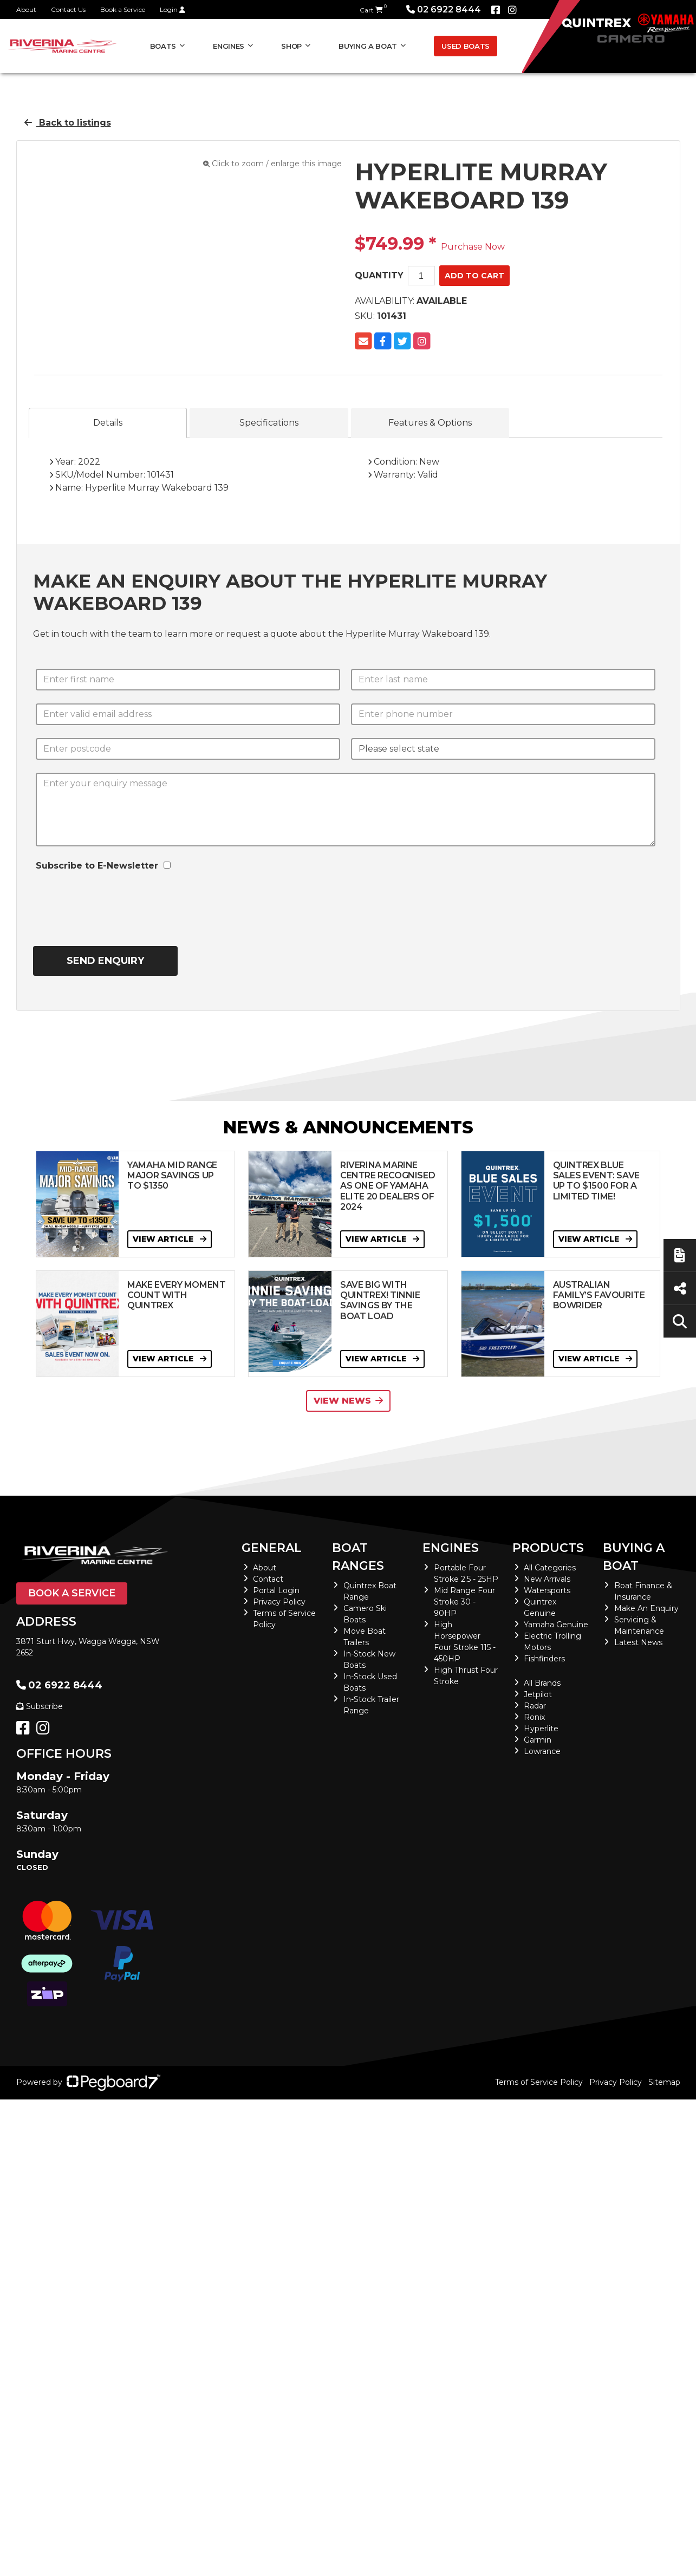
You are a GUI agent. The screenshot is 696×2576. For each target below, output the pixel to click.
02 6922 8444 (443, 9)
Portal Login (276, 1590)
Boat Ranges (358, 1557)
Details (107, 423)
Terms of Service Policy (539, 2082)
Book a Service (122, 9)
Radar (535, 1706)
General (272, 1548)
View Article (169, 1239)
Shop (291, 46)
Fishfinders (544, 1659)
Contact (268, 1579)
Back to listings (67, 123)
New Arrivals (547, 1579)
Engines (228, 46)
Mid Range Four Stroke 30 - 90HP (464, 1602)
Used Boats (465, 46)
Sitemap (664, 2082)
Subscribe (39, 1706)
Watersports (547, 1590)
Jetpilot (538, 1694)
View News (348, 1400)
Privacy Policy (279, 1602)
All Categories (550, 1568)
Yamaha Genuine (556, 1624)
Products (548, 1548)
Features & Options (430, 423)
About (26, 9)
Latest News (638, 1642)
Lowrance (542, 1751)
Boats (163, 46)
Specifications (268, 423)
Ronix (534, 1717)
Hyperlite (541, 1728)
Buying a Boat (368, 46)
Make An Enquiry (646, 1608)
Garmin (537, 1740)
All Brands (542, 1683)
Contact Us (68, 9)
